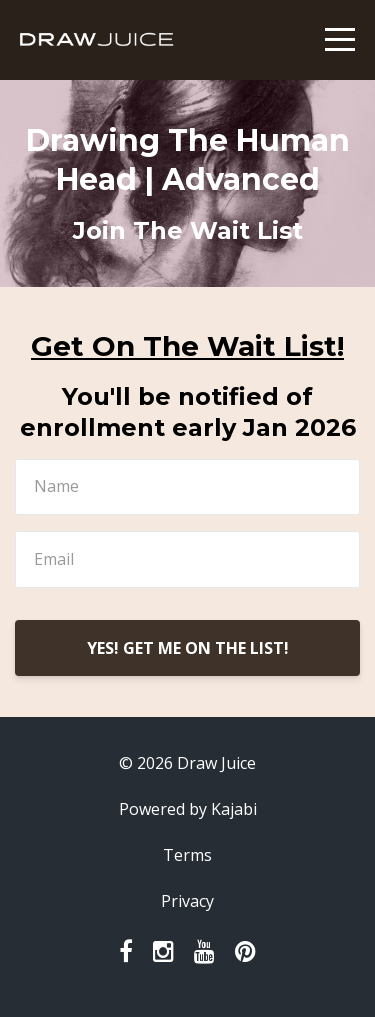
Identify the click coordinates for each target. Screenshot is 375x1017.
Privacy (187, 901)
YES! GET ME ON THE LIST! (188, 648)
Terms (187, 855)
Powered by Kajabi (188, 809)
